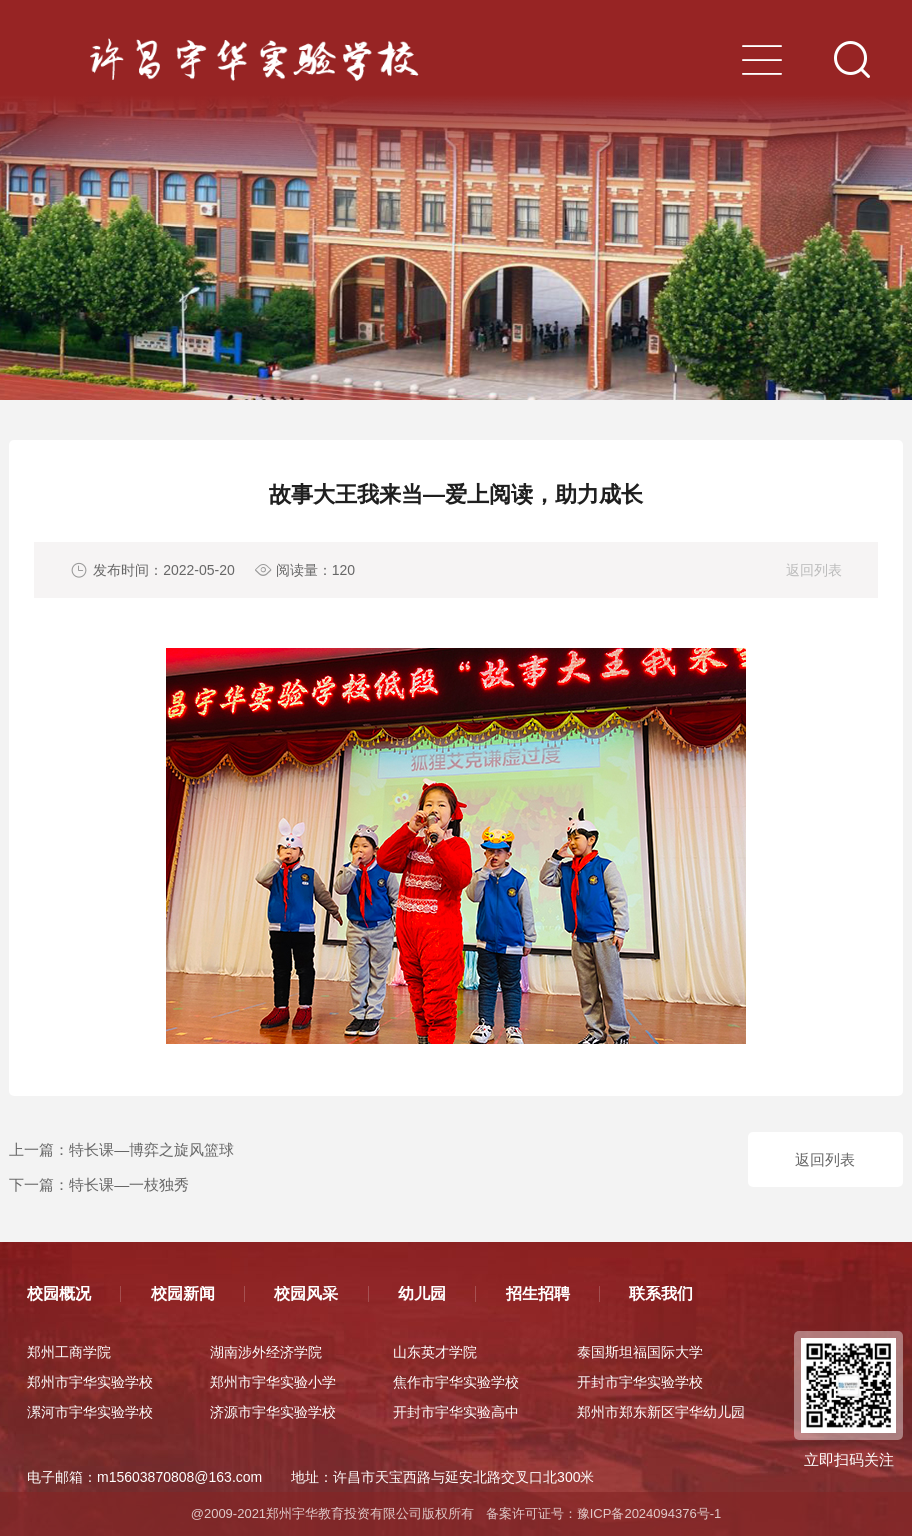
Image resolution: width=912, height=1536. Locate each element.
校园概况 (59, 1293)
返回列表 (814, 570)
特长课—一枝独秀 (129, 1184)
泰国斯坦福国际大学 (640, 1352)
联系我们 (661, 1293)
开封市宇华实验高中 (456, 1412)
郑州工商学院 (69, 1352)
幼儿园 (422, 1293)
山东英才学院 (435, 1352)
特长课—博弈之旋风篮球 (151, 1149)
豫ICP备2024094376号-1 (649, 1513)
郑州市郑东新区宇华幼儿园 (661, 1412)
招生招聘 (538, 1293)
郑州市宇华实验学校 (90, 1382)
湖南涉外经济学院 (266, 1352)
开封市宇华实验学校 (640, 1382)
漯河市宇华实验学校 (90, 1412)
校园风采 (306, 1293)
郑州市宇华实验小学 (273, 1382)
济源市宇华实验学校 (273, 1412)
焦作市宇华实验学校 (456, 1382)
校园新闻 (183, 1293)
